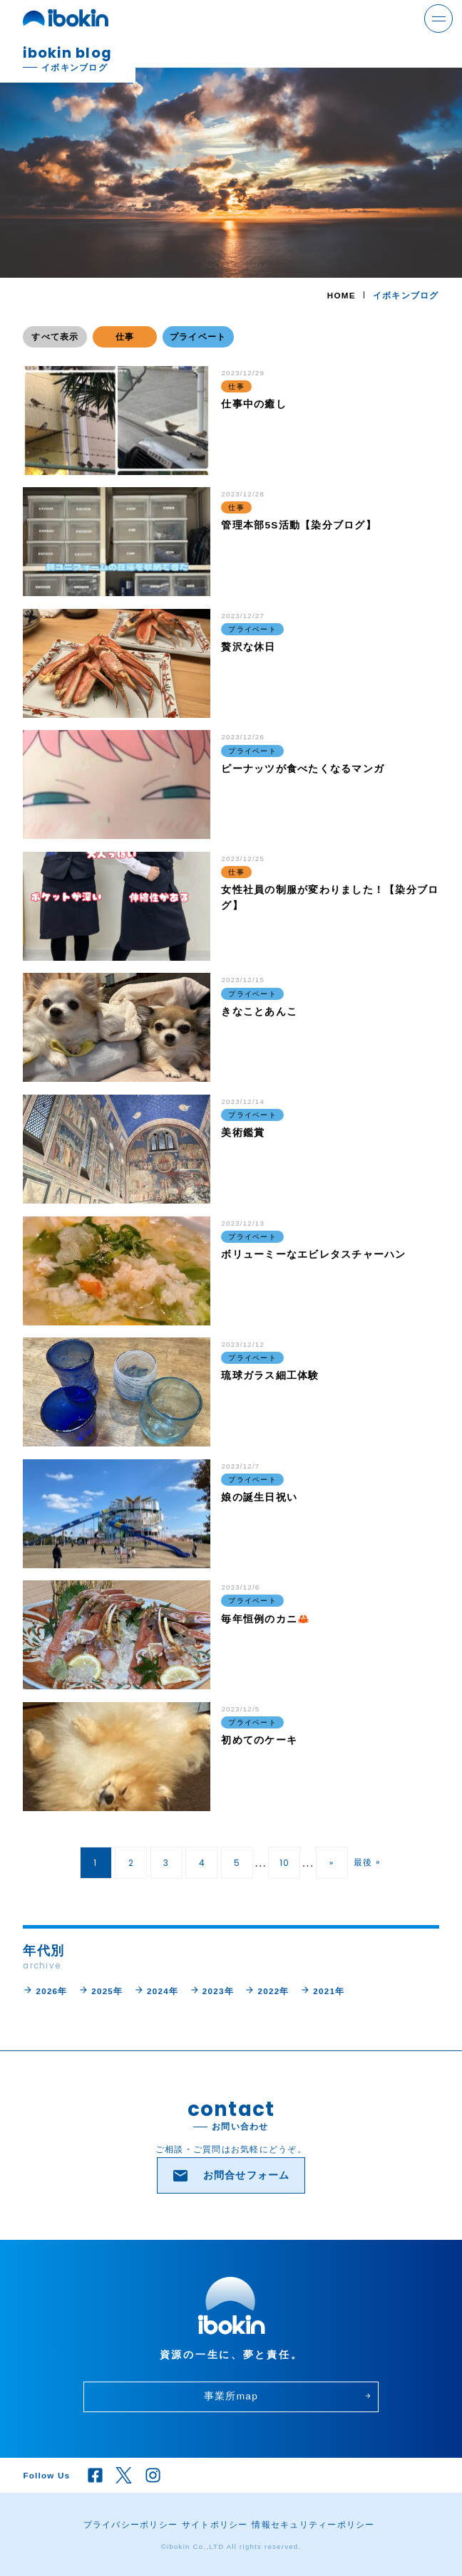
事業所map (287, 2396)
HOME (341, 295)
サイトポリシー (215, 2524)
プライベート (198, 336)
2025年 (100, 1990)
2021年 (322, 1990)
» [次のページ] (331, 1863)
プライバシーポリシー (130, 2524)
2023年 (212, 1990)
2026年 (45, 1990)
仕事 (125, 336)
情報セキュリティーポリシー (313, 2524)
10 (284, 1863)
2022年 (267, 1990)
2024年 (156, 1990)
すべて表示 (54, 336)
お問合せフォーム (230, 2175)
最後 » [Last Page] (367, 1862)
